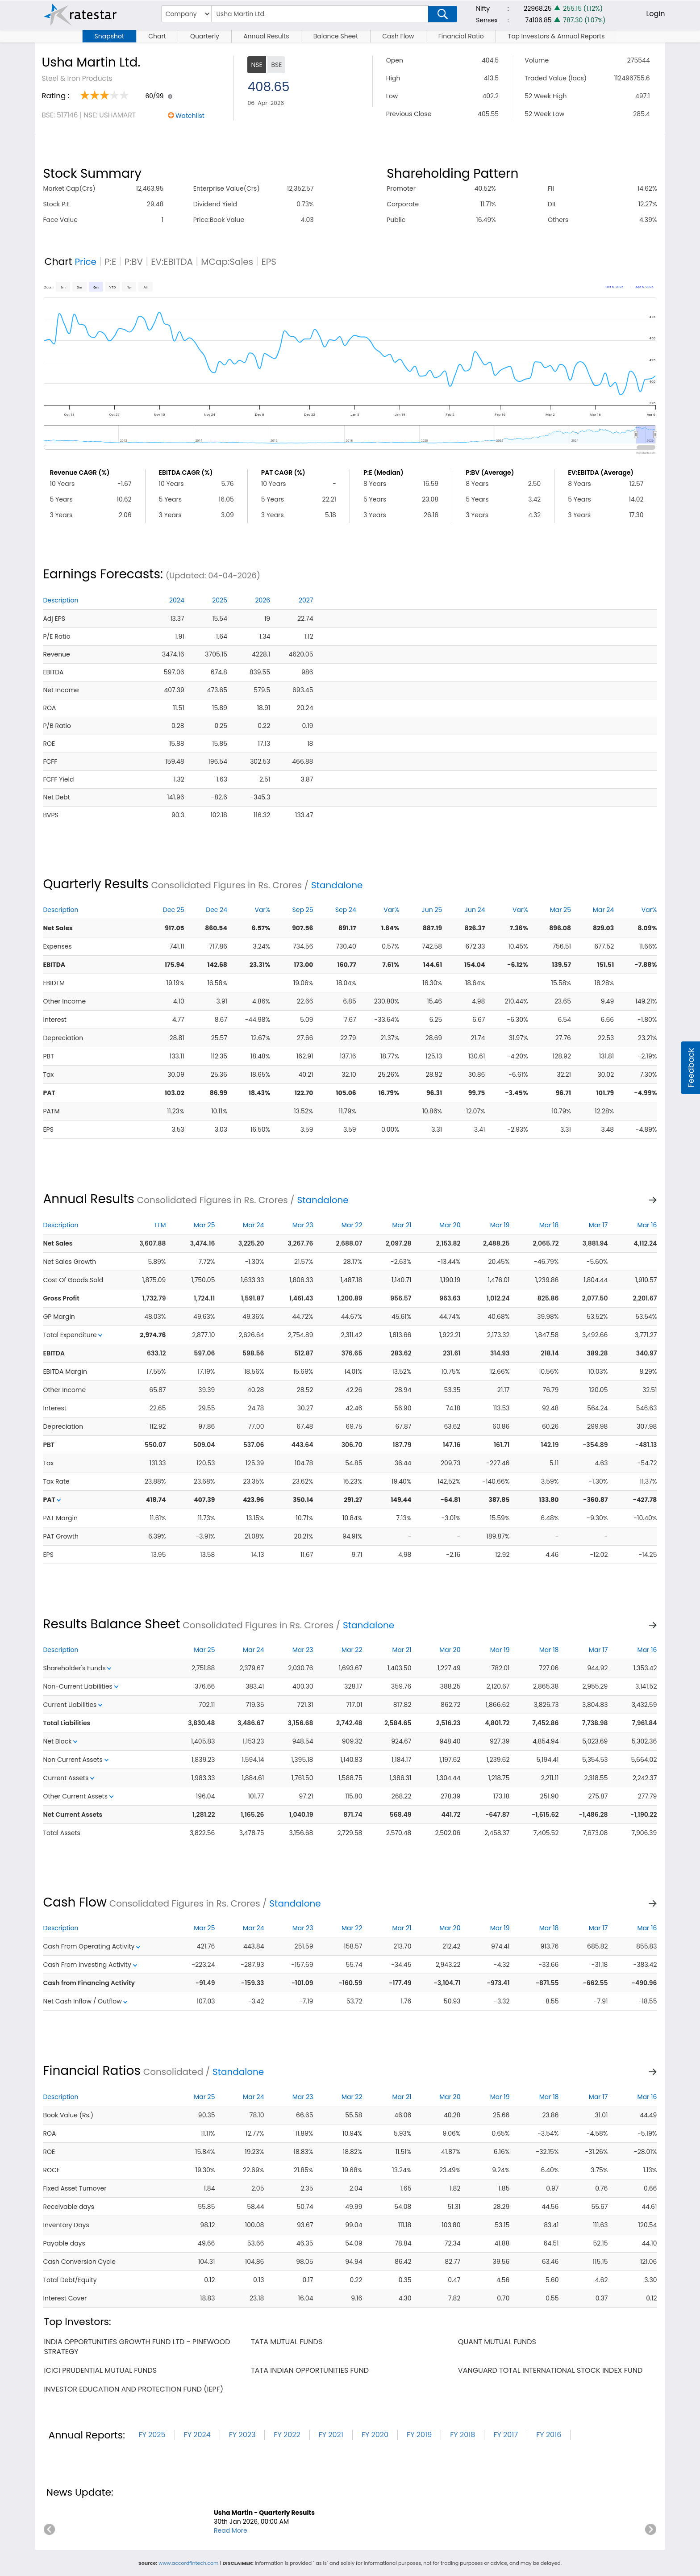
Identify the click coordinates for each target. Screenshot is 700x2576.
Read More (230, 2530)
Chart (157, 36)
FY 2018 (462, 2435)
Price (85, 261)
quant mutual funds (497, 2342)
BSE (276, 64)
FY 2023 (242, 2435)
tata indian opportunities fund (310, 2370)
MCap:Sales (227, 261)
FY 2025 (151, 2435)
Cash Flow (398, 36)
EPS (268, 261)
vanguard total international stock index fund (550, 2370)
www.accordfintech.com (188, 2563)
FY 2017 (505, 2435)
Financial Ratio (461, 36)
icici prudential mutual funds (100, 2370)
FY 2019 (419, 2435)
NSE (256, 64)
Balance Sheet (335, 36)
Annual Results (266, 36)
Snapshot (109, 36)
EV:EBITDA (172, 261)
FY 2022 (287, 2435)
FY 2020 (375, 2435)
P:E (110, 261)
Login (655, 13)
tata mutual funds (286, 2342)
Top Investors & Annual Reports (556, 36)
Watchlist (189, 115)
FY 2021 (331, 2435)
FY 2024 (197, 2435)
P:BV (133, 261)
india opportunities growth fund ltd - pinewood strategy (137, 2347)
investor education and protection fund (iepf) (133, 2389)
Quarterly (204, 36)
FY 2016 (548, 2435)
